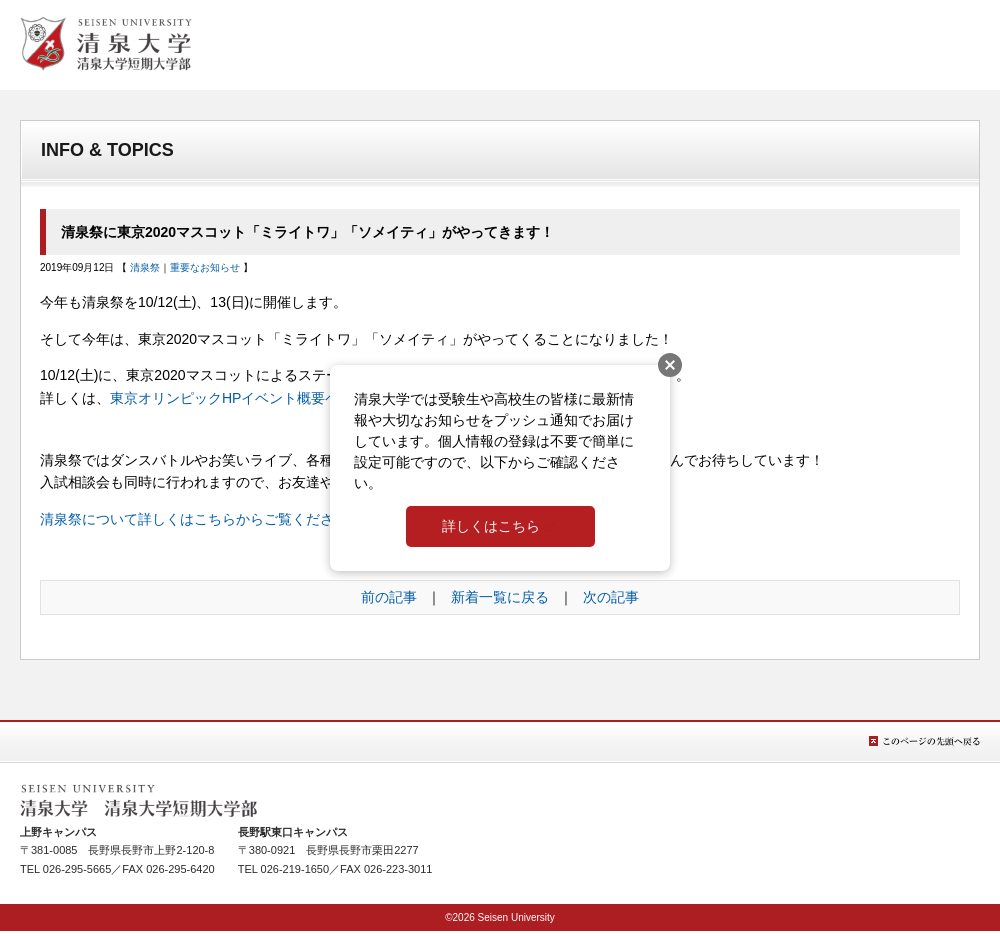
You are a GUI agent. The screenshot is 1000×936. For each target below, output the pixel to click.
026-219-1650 (295, 869)
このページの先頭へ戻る (924, 741)
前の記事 (389, 597)
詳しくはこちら (491, 526)
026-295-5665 (77, 869)
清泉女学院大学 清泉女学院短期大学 (106, 44)
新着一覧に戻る (500, 597)
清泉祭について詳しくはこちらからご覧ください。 (201, 519)
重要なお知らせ (205, 267)
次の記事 (611, 597)
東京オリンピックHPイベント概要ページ (238, 398)
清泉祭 (145, 267)
